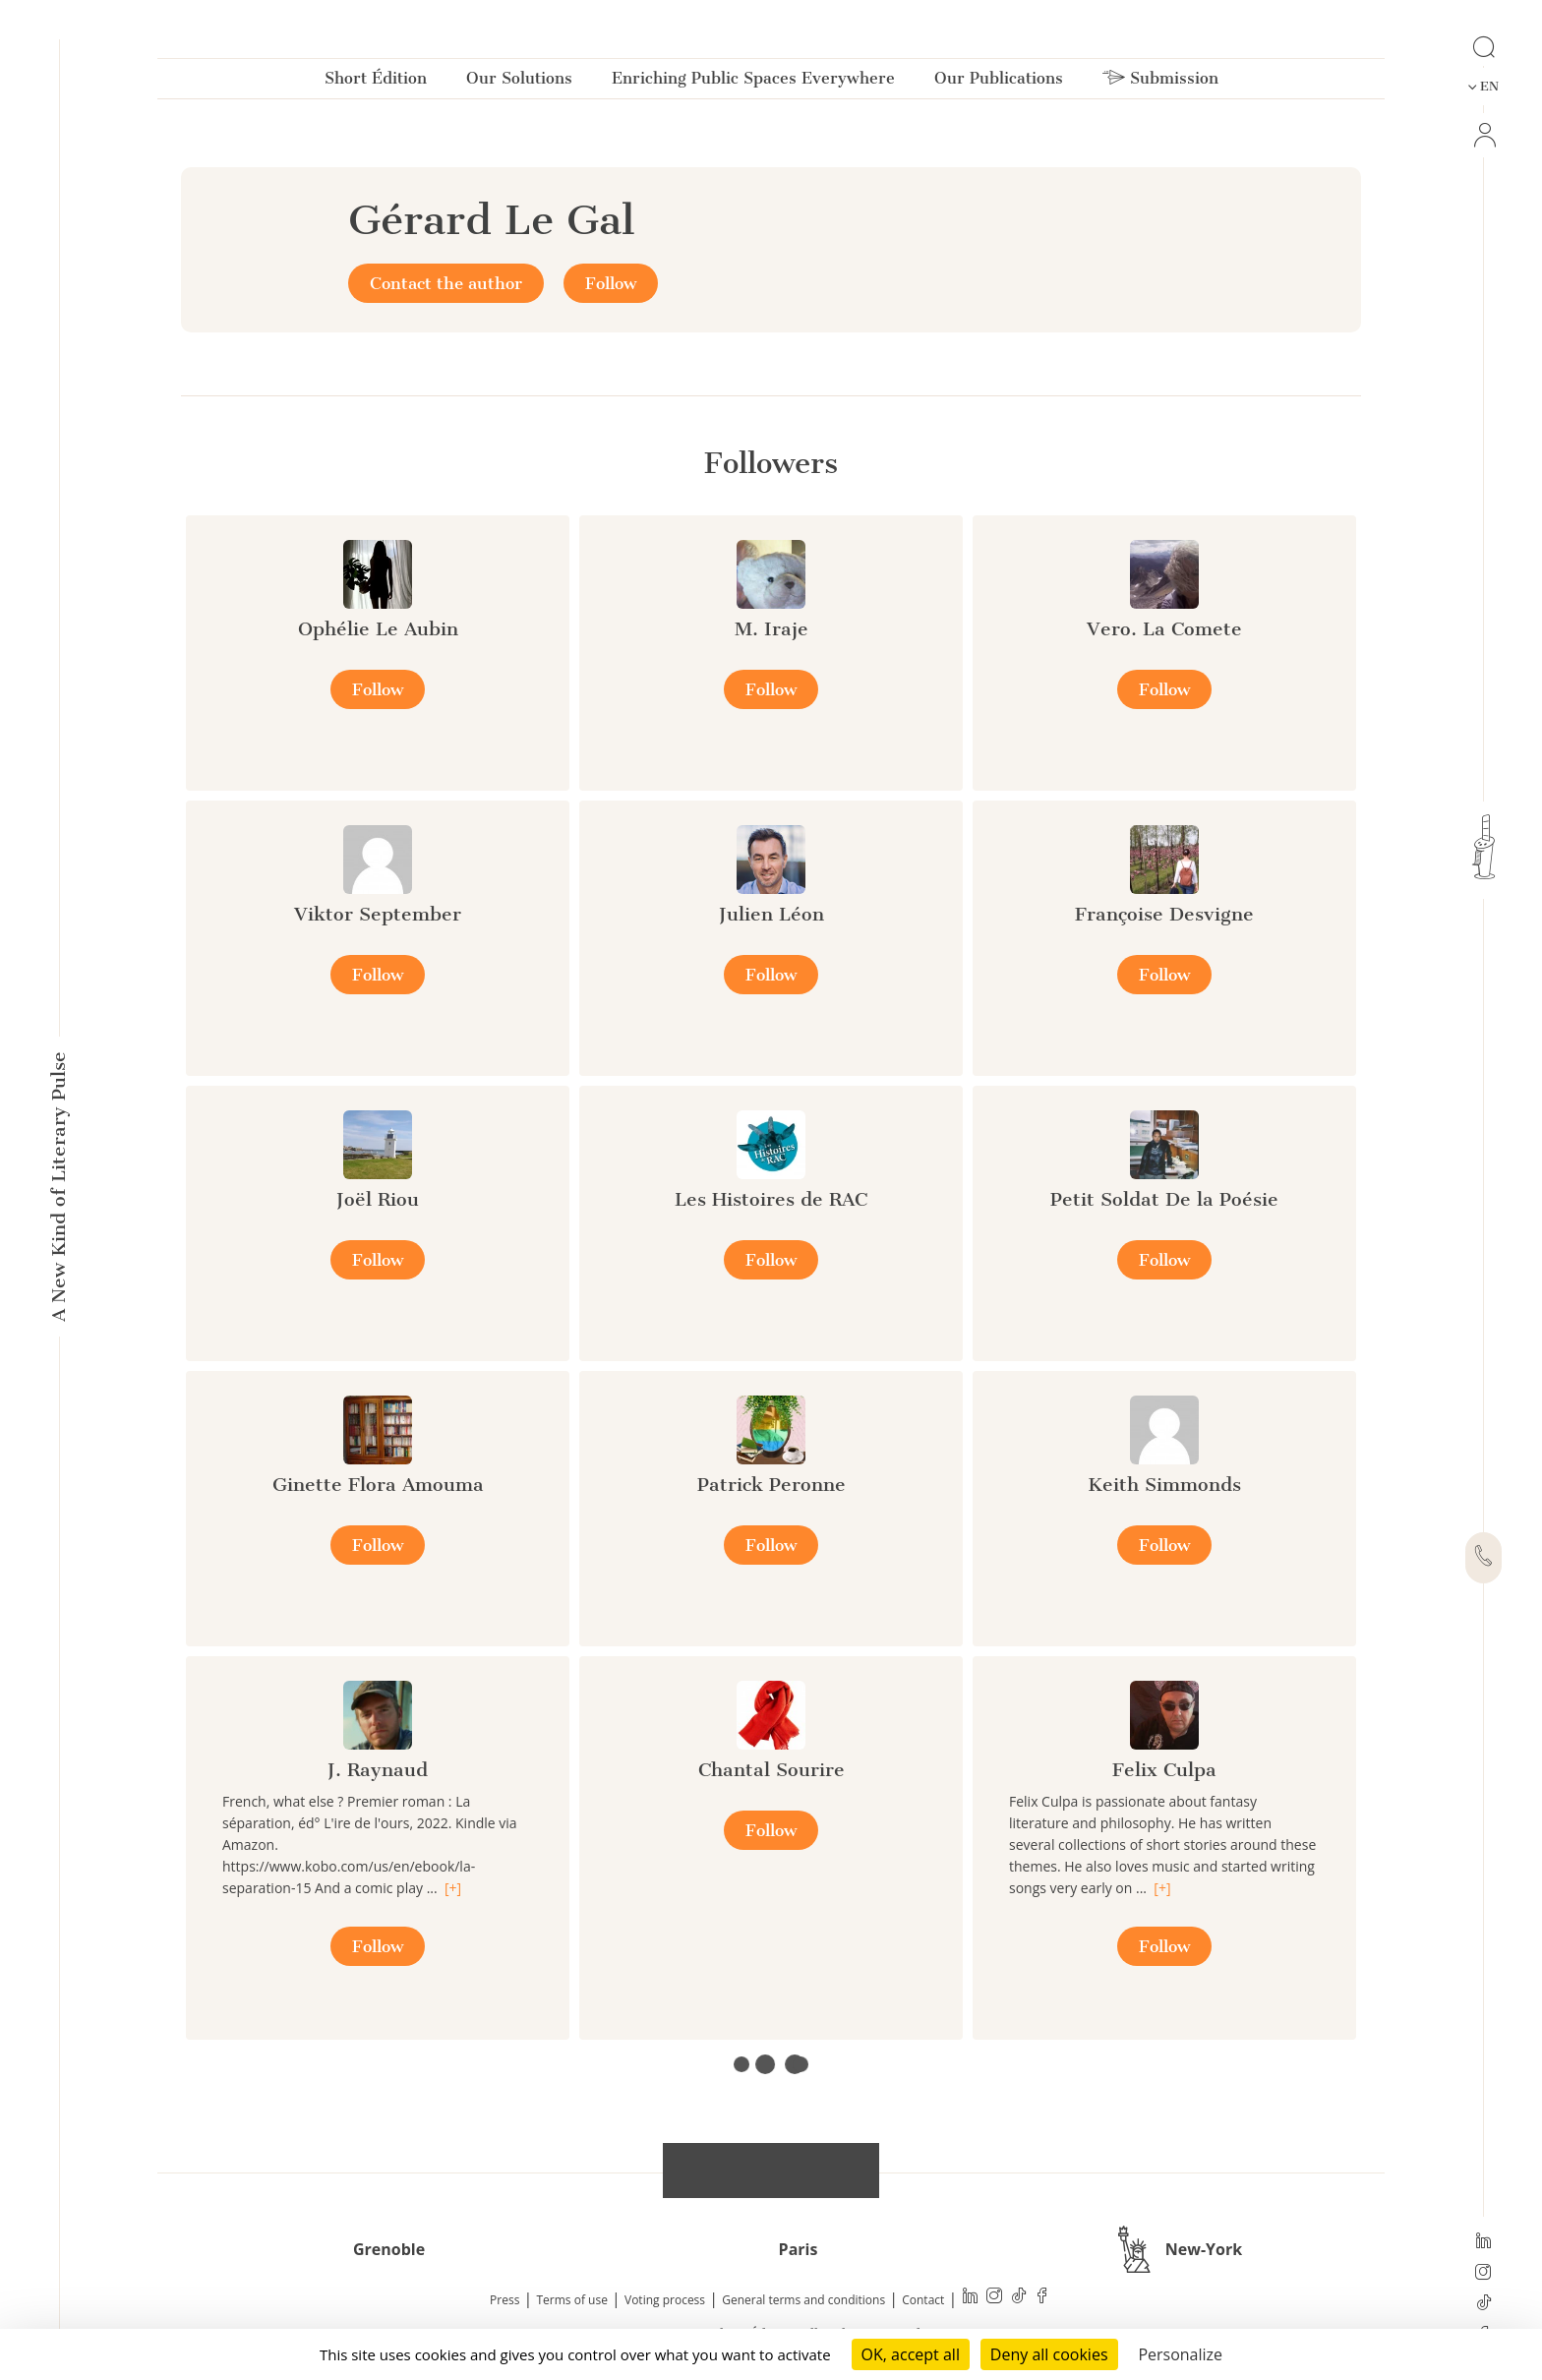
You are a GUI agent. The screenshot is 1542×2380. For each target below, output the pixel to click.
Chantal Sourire (771, 1769)
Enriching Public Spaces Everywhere (753, 82)
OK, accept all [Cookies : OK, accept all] (910, 2354)
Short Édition (376, 82)
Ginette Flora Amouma (378, 1484)
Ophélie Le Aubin (378, 629)
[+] (453, 1887)
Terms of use (572, 2299)
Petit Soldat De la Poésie (1164, 1199)
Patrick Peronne (771, 1484)
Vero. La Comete (1164, 629)
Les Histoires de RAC (771, 1199)
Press (504, 2299)
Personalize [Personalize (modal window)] (1180, 2354)
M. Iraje (771, 629)
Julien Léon (771, 914)
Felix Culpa (1164, 1769)
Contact (923, 2299)
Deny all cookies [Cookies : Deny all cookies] (1049, 2354)
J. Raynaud (377, 1769)
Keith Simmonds (1164, 1484)
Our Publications (998, 82)
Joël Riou (377, 1199)
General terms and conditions (803, 2299)
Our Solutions (519, 82)
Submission (1160, 82)
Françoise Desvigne (1164, 914)
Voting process (664, 2299)
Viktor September (377, 914)
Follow (610, 283)
